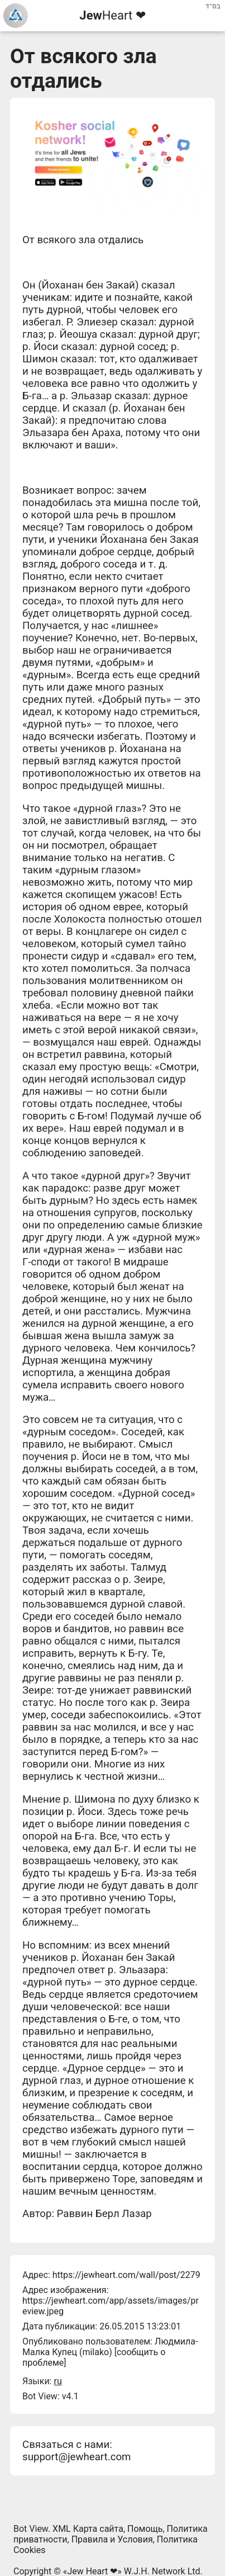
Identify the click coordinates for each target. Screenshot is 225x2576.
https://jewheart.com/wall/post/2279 (126, 2275)
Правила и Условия (112, 2539)
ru (57, 2381)
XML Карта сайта (87, 2528)
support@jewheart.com (76, 2457)
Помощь (144, 2528)
